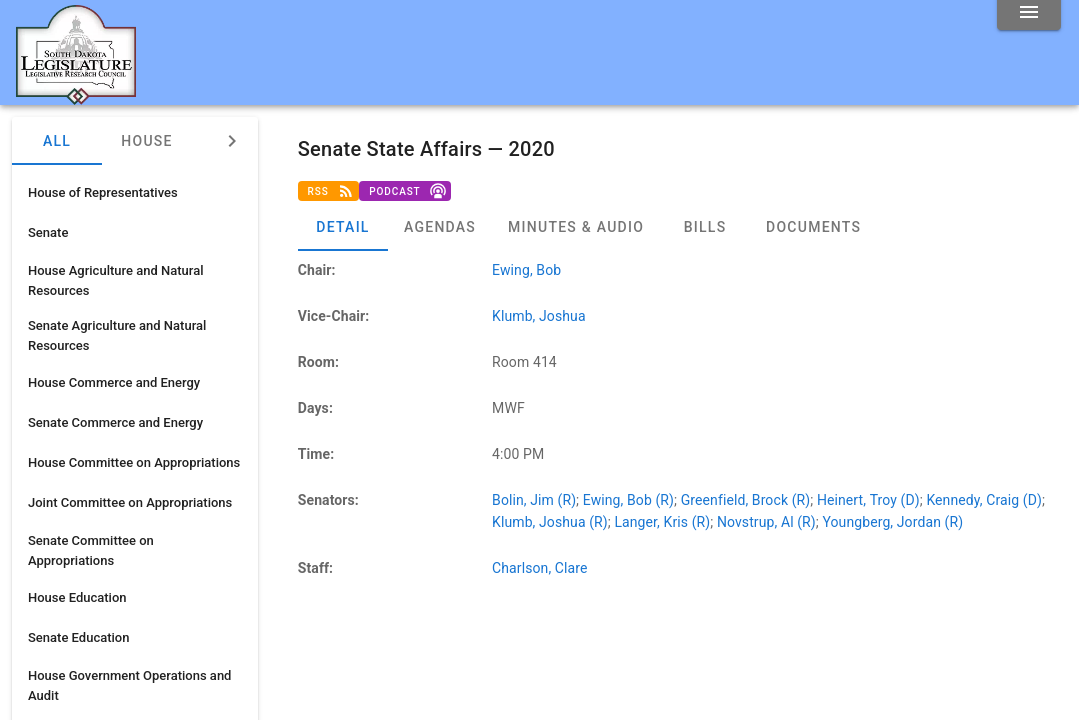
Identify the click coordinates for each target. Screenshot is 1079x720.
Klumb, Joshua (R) (550, 522)
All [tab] (57, 141)
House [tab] (146, 141)
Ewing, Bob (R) (628, 500)
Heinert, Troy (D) (868, 500)
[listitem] (135, 193)
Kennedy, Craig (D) (984, 500)
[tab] (343, 227)
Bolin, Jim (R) (534, 500)
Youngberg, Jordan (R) (892, 522)
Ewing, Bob (526, 270)
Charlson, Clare (539, 568)
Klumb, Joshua (539, 316)
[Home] (76, 97)
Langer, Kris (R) (662, 522)
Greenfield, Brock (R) (746, 500)
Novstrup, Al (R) (766, 522)
